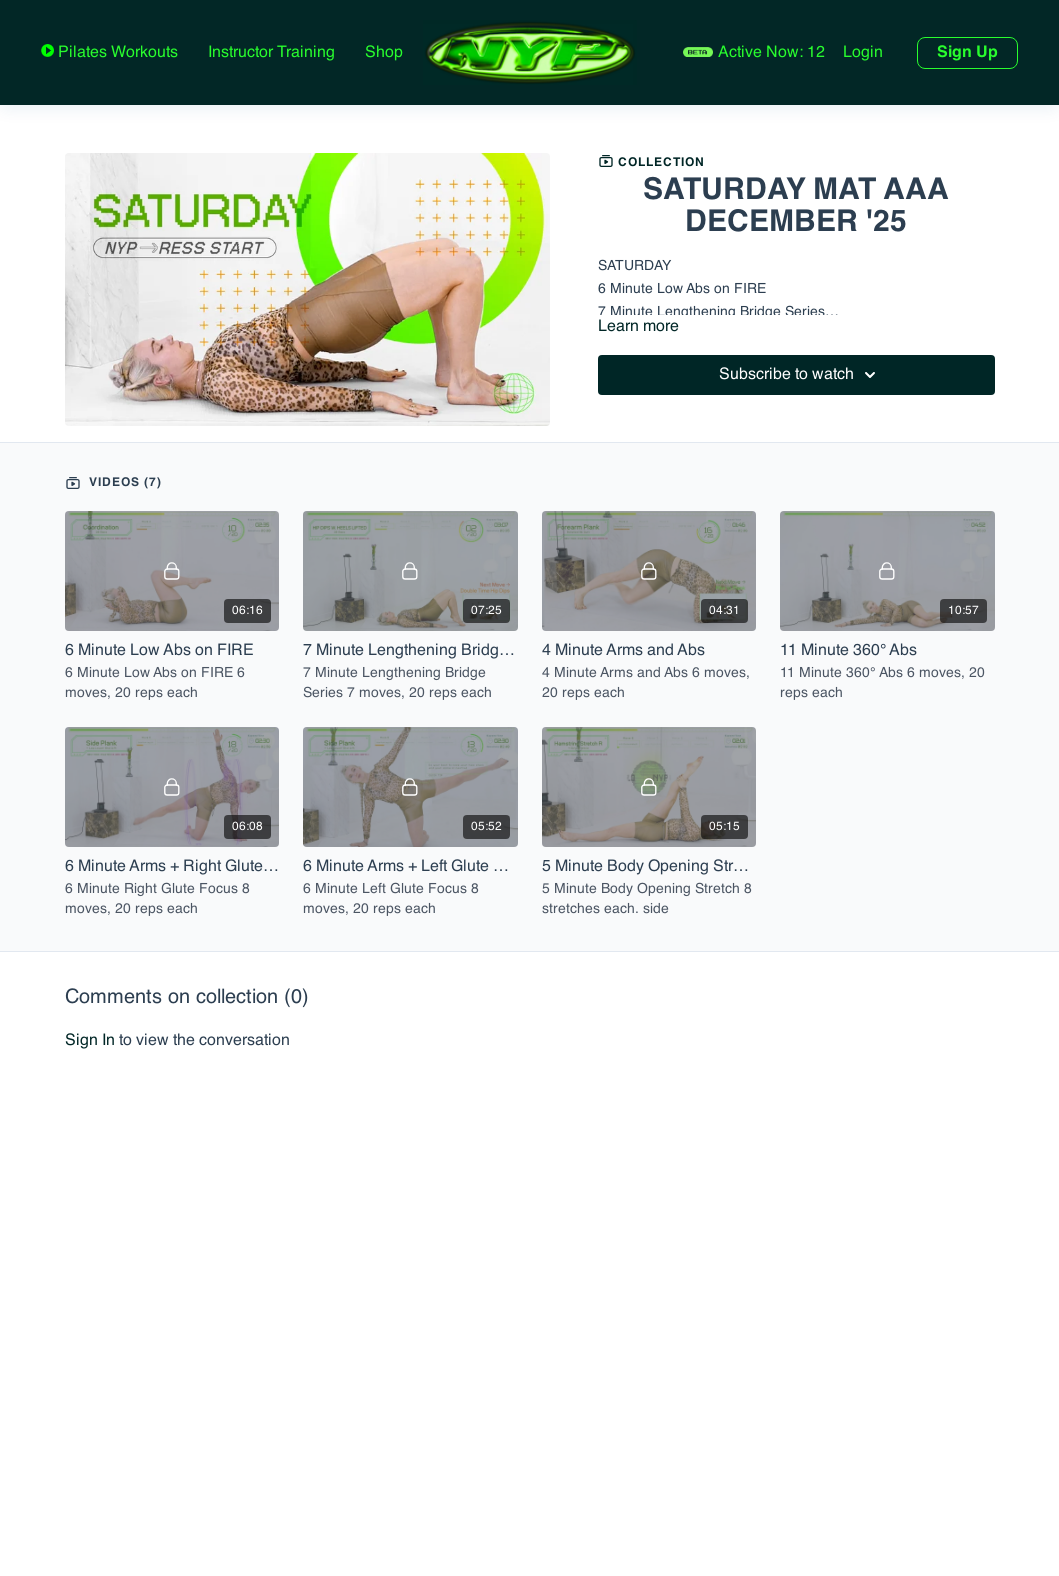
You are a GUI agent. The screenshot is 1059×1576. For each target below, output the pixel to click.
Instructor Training (271, 53)
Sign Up (967, 53)
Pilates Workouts (116, 53)
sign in (90, 1041)
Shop (384, 53)
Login (863, 53)
